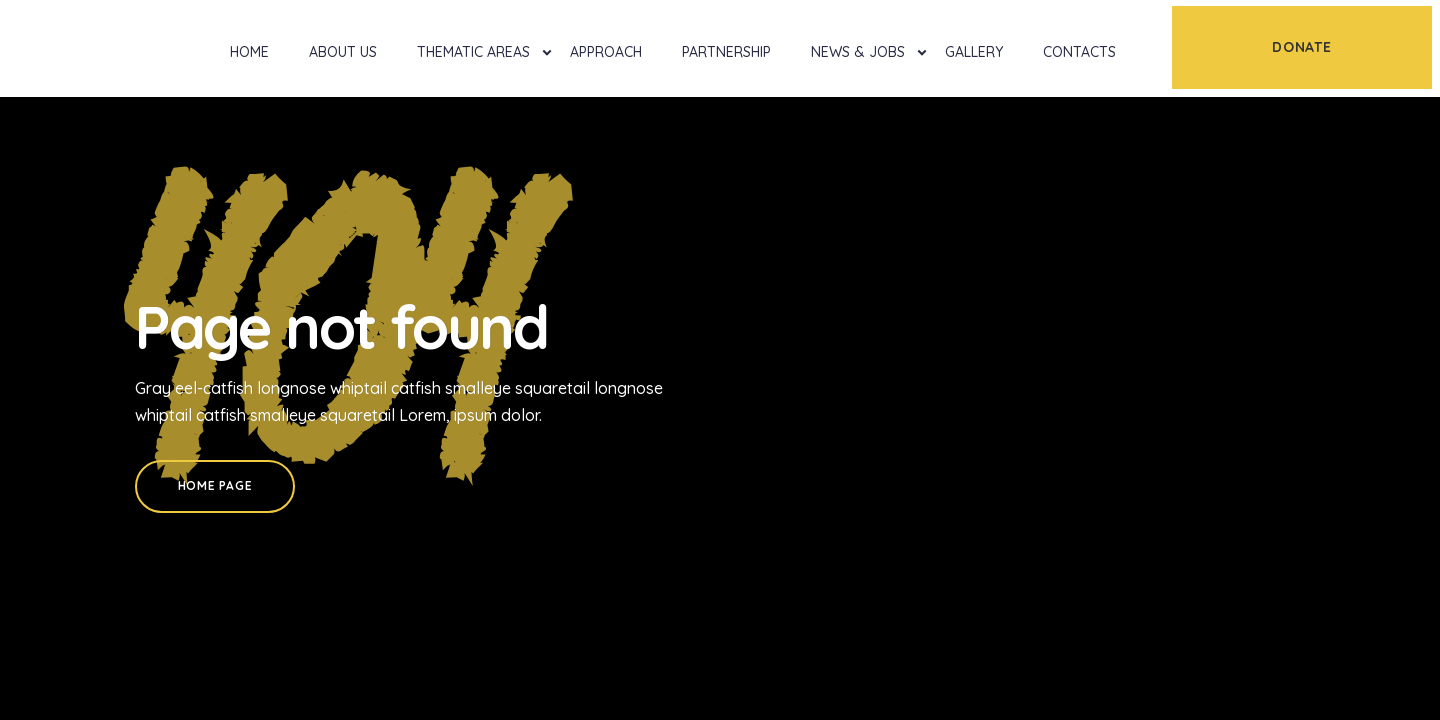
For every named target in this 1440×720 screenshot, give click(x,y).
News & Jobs (858, 52)
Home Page (215, 485)
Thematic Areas (473, 52)
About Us (343, 52)
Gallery (974, 52)
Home (249, 52)
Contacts (1079, 52)
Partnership (726, 52)
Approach (606, 52)
